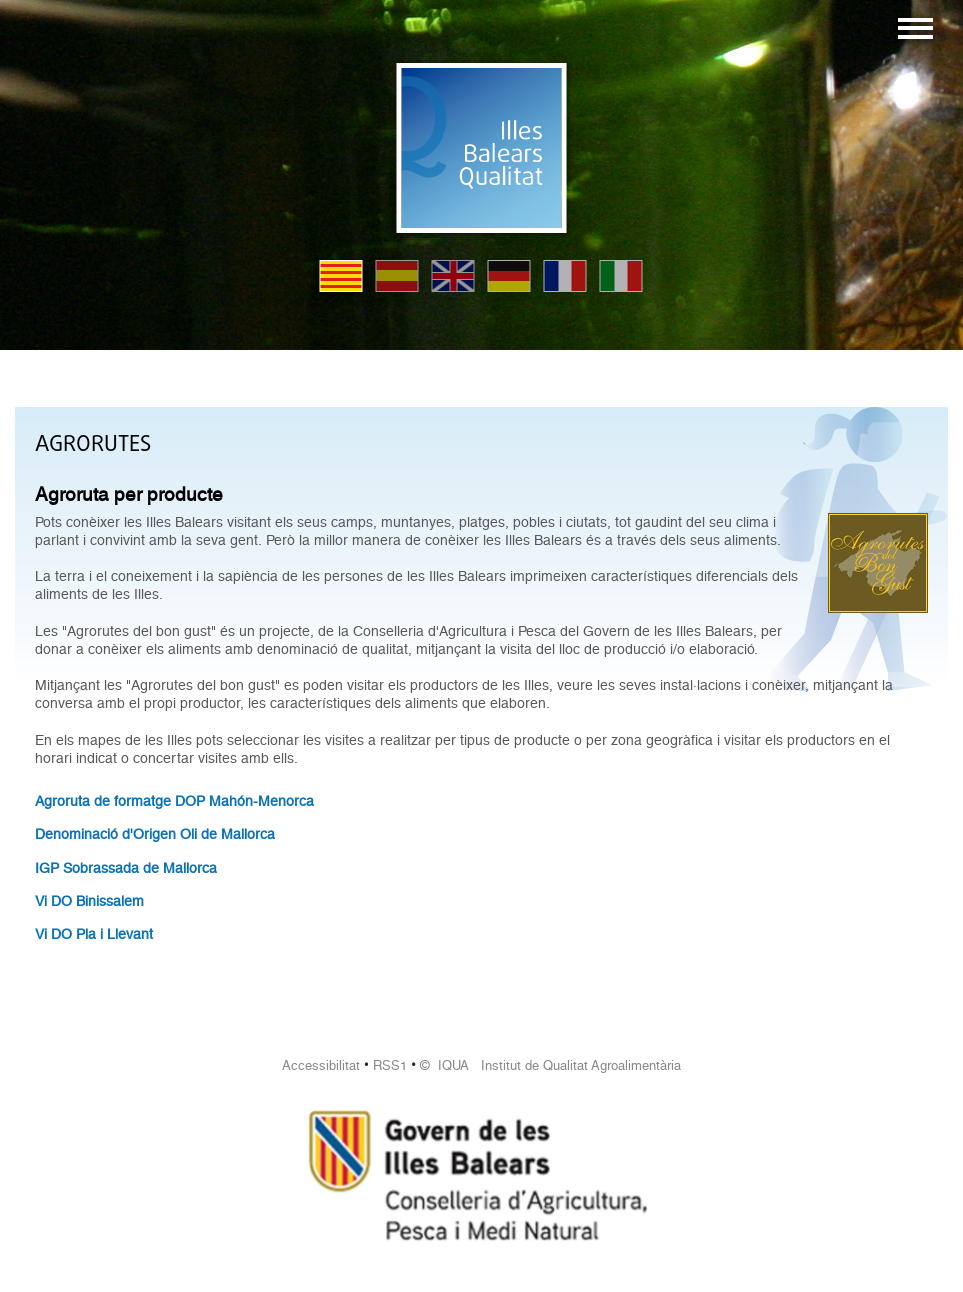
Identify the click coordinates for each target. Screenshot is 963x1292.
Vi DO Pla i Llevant (94, 934)
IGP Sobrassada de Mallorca (126, 868)
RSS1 (390, 1065)
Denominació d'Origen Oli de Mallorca (155, 834)
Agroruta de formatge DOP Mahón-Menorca (174, 801)
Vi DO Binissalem (89, 901)
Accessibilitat (321, 1065)
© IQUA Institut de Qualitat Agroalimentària (550, 1065)
